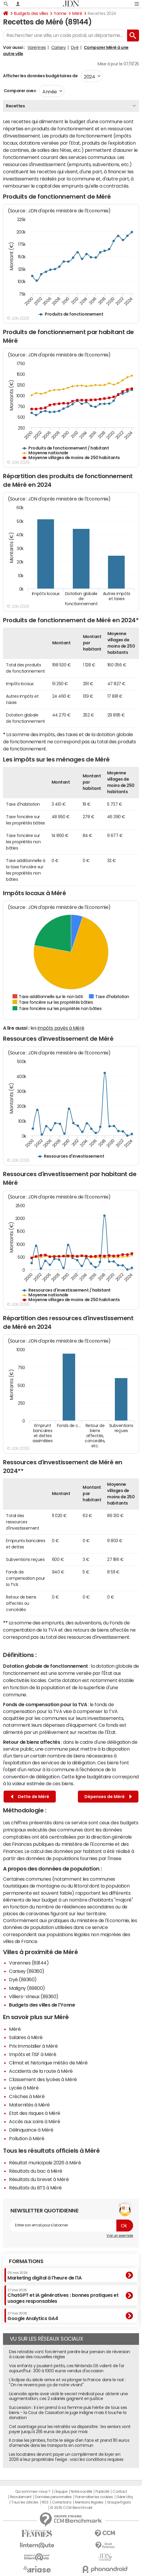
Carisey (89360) (26, 1971)
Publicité (102, 2491)
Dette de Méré (30, 1796)
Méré (77, 13)
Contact (119, 2491)
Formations (26, 2261)
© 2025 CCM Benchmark (71, 2507)
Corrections (62, 2502)
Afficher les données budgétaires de (40, 76)
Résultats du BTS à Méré (35, 2187)
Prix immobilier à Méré (33, 2046)
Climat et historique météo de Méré (48, 2062)
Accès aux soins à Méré (34, 2121)
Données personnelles (53, 2497)
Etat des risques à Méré (34, 2113)
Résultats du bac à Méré (35, 2171)
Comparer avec (19, 91)
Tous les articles (24, 2502)
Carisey (58, 47)
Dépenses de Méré (108, 1796)
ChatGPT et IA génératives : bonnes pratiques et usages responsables (62, 2295)
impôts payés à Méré (61, 1028)
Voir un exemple (119, 2235)
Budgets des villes (31, 13)
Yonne (60, 13)
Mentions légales (89, 2502)
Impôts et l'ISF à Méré (32, 2054)
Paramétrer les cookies (94, 2497)
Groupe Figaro (119, 2502)
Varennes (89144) (29, 1962)
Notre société (81, 2491)
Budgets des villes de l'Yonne (42, 2004)
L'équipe (60, 2491)
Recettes (15, 106)
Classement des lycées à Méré (43, 2079)
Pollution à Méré (26, 2138)
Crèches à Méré (26, 2096)
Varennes (36, 47)
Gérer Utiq (124, 2497)
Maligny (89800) (27, 1988)
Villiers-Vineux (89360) (33, 1996)
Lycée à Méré (23, 2087)
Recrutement (21, 2497)
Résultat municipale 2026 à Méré (45, 2162)
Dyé (75, 47)
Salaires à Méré (26, 2037)
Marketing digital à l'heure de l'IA (44, 2275)
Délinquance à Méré (31, 2129)
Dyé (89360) (23, 1979)
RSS (45, 2502)
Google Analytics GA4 (32, 2316)
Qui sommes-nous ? (32, 2491)
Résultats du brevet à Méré (39, 2179)
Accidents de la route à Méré (41, 2071)
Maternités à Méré (29, 2104)
